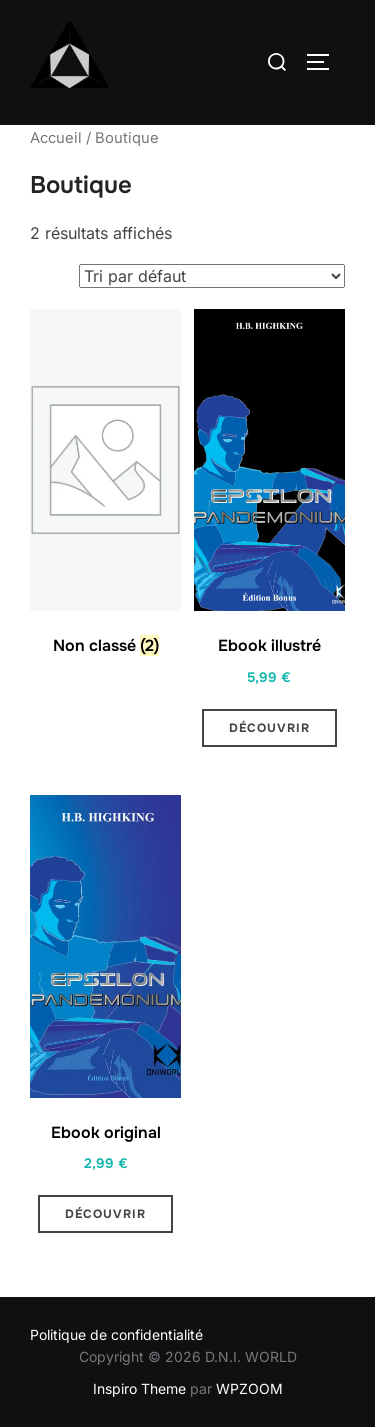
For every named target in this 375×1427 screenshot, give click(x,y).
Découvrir (269, 728)
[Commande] (212, 276)
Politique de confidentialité (116, 1334)
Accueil (56, 138)
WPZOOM (249, 1388)
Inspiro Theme (139, 1388)
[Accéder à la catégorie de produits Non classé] (105, 487)
